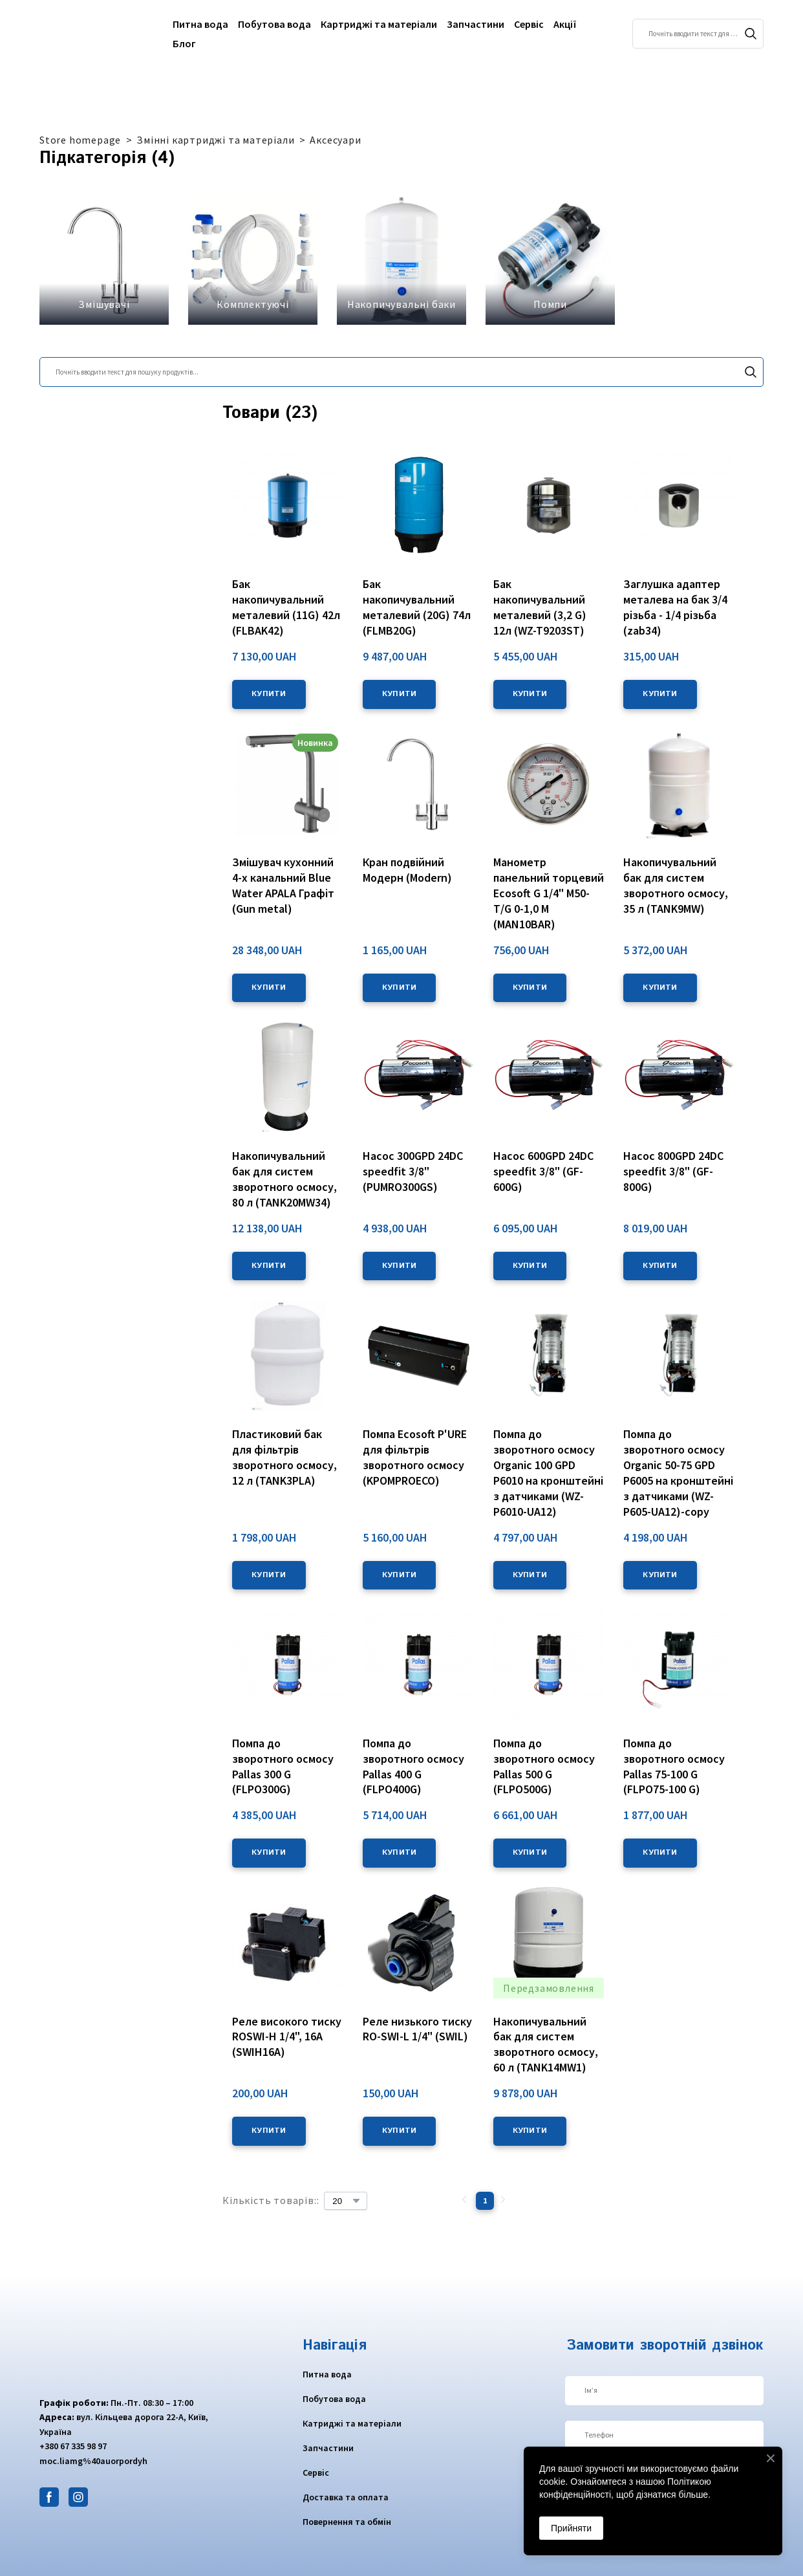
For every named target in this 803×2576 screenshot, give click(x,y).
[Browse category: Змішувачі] (104, 260)
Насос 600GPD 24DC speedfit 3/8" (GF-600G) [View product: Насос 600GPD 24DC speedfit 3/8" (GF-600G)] (543, 1171)
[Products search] (698, 34)
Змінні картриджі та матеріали (215, 139)
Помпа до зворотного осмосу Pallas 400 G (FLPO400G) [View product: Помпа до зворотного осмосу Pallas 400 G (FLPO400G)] (413, 1766)
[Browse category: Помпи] (550, 260)
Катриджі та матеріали (352, 2423)
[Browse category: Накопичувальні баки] (401, 260)
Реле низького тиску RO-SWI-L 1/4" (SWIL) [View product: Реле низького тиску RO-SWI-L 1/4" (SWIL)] (417, 2029)
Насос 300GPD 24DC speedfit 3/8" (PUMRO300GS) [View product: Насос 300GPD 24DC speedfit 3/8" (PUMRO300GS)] (413, 1171)
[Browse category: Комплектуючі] (252, 260)
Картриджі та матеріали (379, 23)
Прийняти (571, 2528)
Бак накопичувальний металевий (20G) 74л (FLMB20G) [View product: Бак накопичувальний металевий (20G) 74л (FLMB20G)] (417, 607)
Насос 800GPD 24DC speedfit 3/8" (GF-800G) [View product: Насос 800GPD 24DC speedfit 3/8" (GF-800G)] (673, 1171)
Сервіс (529, 23)
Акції (565, 23)
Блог (184, 43)
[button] (750, 33)
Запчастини (475, 23)
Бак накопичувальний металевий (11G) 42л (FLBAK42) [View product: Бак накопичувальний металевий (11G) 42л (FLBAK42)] (286, 607)
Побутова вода (274, 23)
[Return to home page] (89, 33)
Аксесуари (335, 139)
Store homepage (80, 139)
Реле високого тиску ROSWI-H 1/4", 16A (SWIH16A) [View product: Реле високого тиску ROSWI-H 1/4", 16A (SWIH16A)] (286, 2037)
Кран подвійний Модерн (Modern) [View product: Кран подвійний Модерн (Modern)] (407, 870)
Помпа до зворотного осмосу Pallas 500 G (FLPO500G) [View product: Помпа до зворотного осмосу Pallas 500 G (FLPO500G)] (544, 1766)
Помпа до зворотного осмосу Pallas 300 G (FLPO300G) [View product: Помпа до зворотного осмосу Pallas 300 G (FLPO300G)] (283, 1766)
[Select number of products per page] (345, 2201)
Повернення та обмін (347, 2521)
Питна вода (200, 23)
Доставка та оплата (346, 2497)
